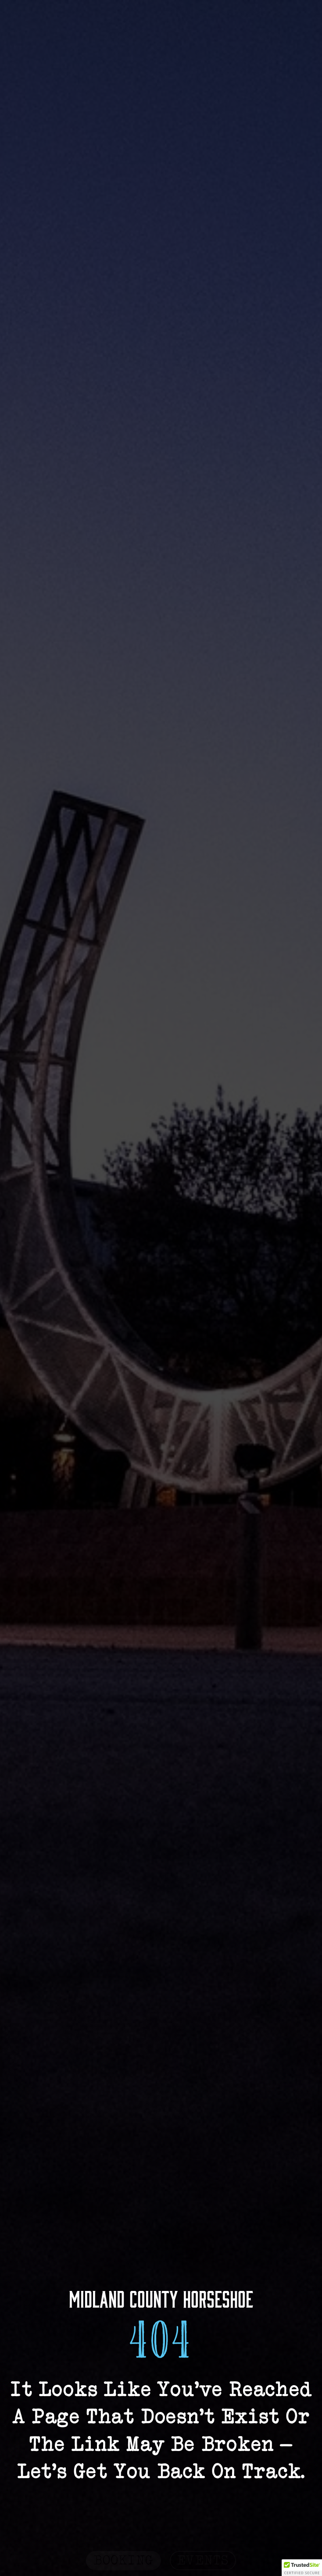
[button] (302, 2567)
